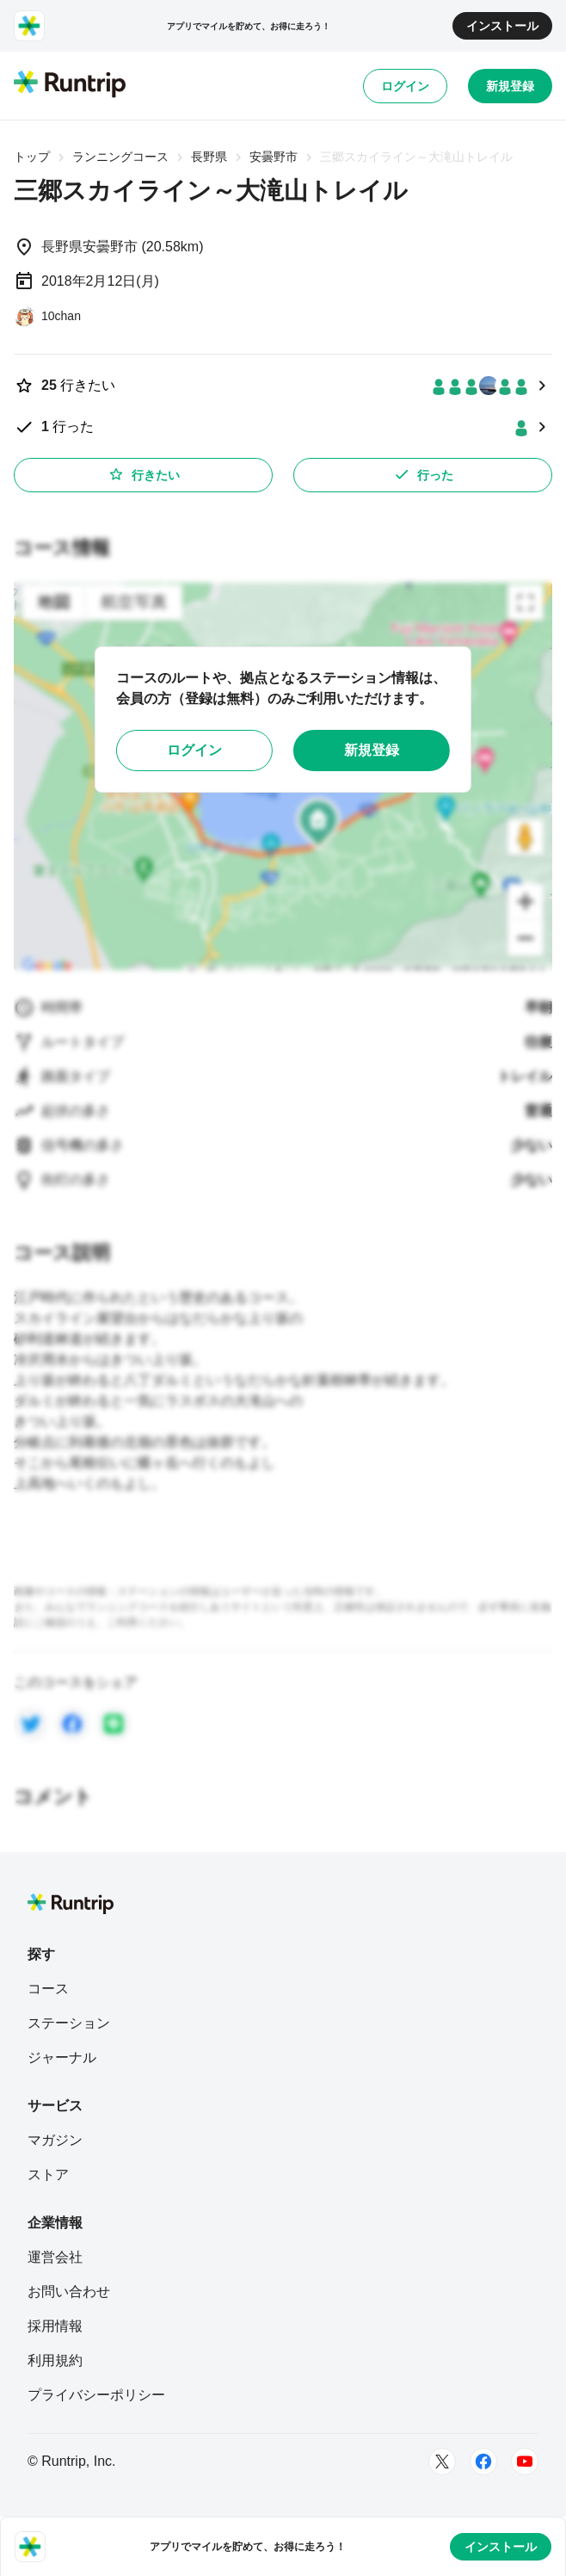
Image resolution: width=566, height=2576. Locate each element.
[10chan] (47, 316)
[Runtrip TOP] (70, 85)
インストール (502, 26)
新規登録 (510, 86)
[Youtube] (524, 2461)
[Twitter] (442, 2461)
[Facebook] (483, 2461)
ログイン (405, 86)
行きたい (144, 474)
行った (423, 474)
